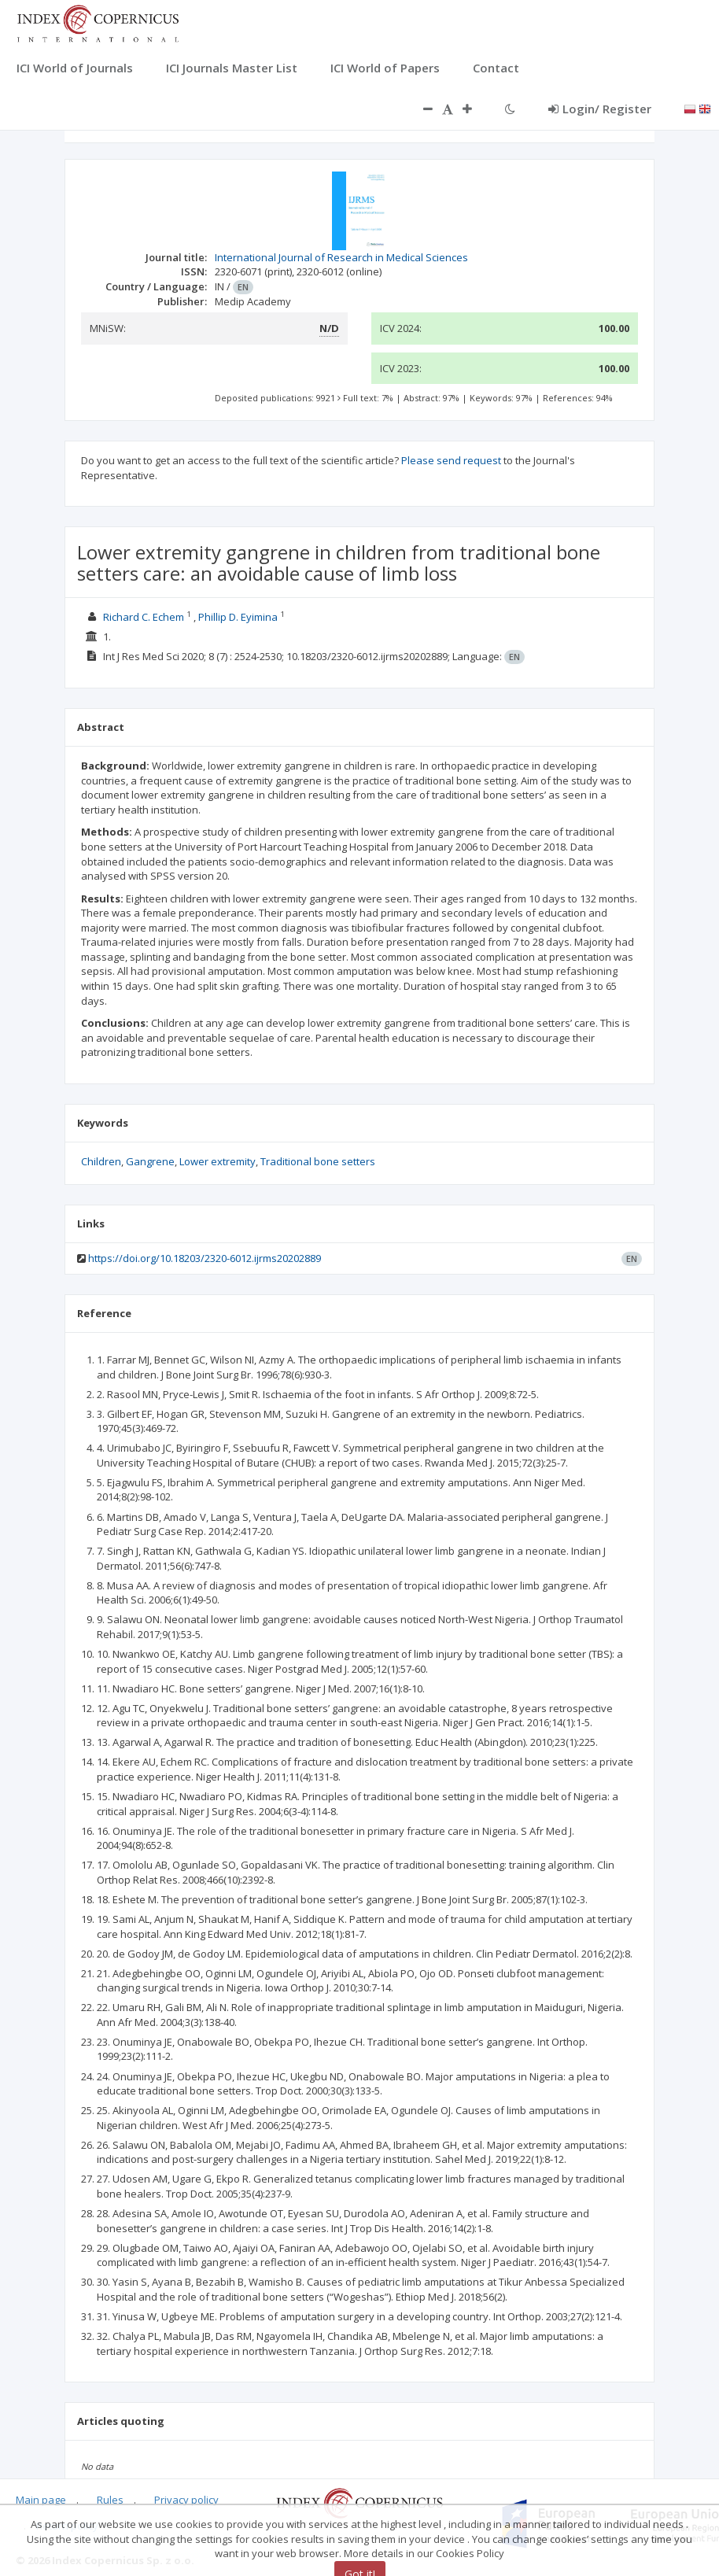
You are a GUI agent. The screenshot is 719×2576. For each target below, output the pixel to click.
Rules (110, 2500)
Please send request (451, 460)
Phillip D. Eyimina (238, 617)
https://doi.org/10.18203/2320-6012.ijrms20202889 (204, 1258)
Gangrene (150, 1161)
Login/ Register (599, 108)
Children (101, 1161)
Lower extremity (217, 1161)
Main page (41, 2500)
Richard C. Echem (143, 617)
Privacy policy (186, 2500)
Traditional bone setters (317, 1161)
